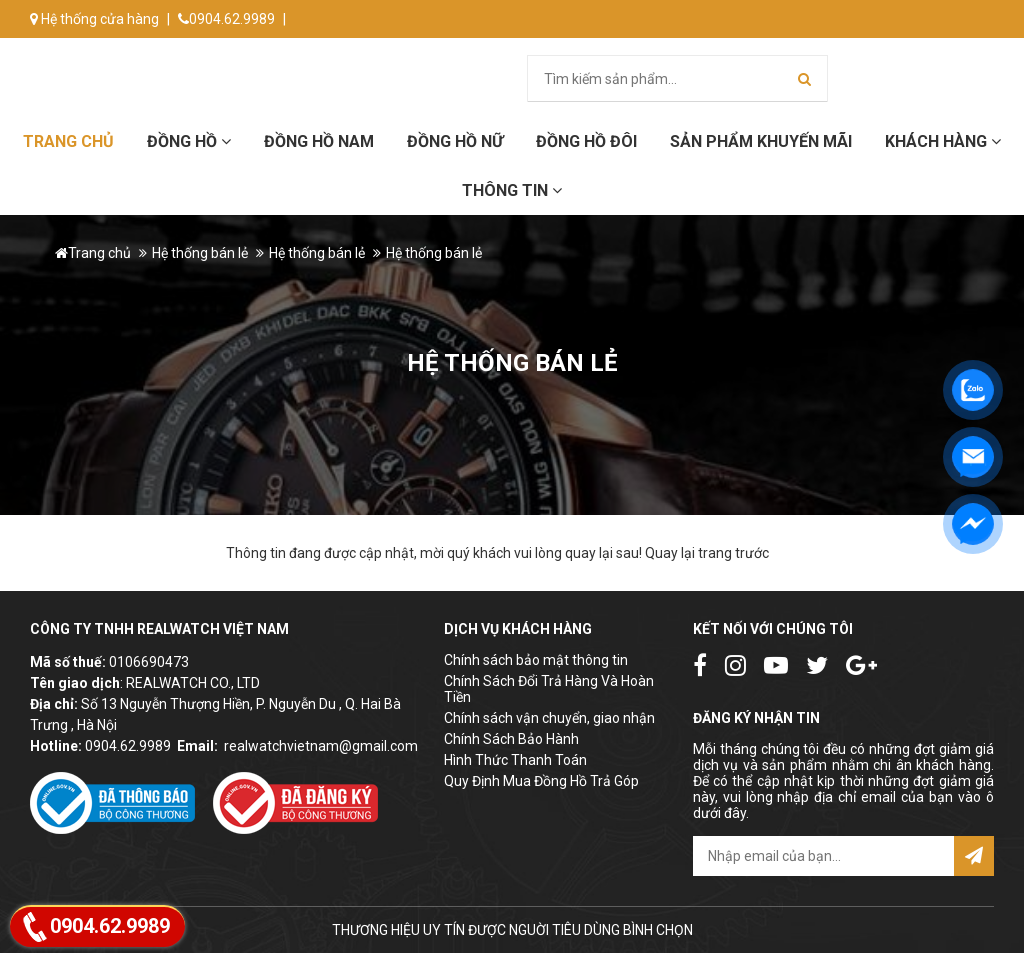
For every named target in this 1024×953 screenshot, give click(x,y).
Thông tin (512, 190)
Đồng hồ (189, 141)
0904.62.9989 (226, 19)
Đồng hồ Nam (319, 141)
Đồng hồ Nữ (455, 141)
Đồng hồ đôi (586, 141)
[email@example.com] (823, 856)
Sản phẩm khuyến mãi (761, 141)
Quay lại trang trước (707, 553)
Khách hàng (943, 141)
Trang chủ (68, 141)
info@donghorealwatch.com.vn (137, 57)
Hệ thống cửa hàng (94, 19)
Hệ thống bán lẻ (200, 253)
